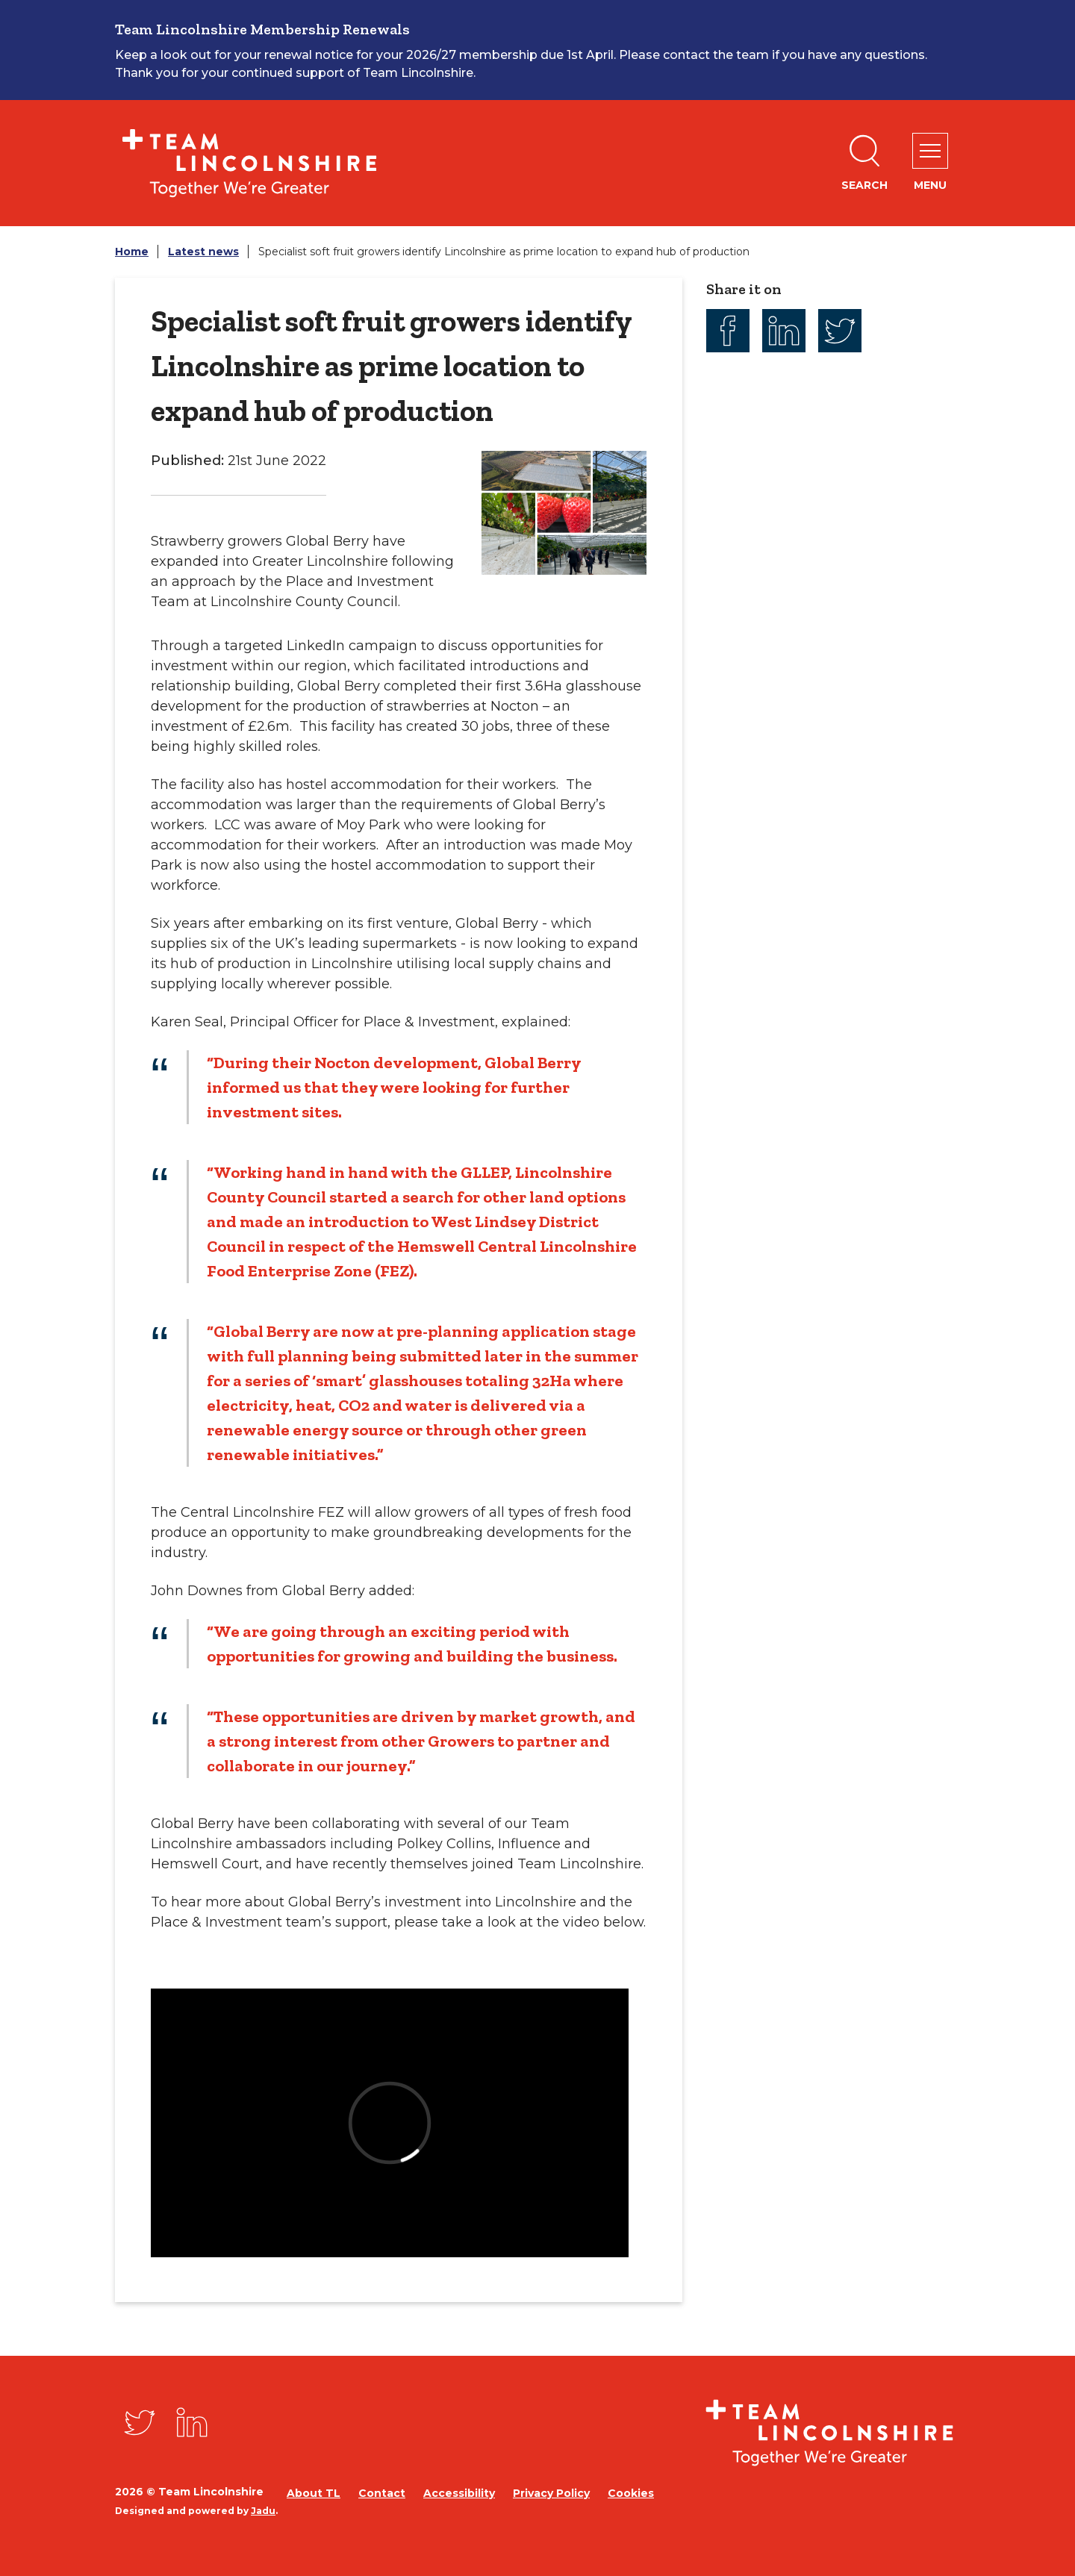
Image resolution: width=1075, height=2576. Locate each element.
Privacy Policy (551, 2493)
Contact (381, 2493)
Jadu (263, 2510)
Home (132, 251)
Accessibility (459, 2493)
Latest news (203, 251)
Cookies (631, 2493)
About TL (313, 2493)
